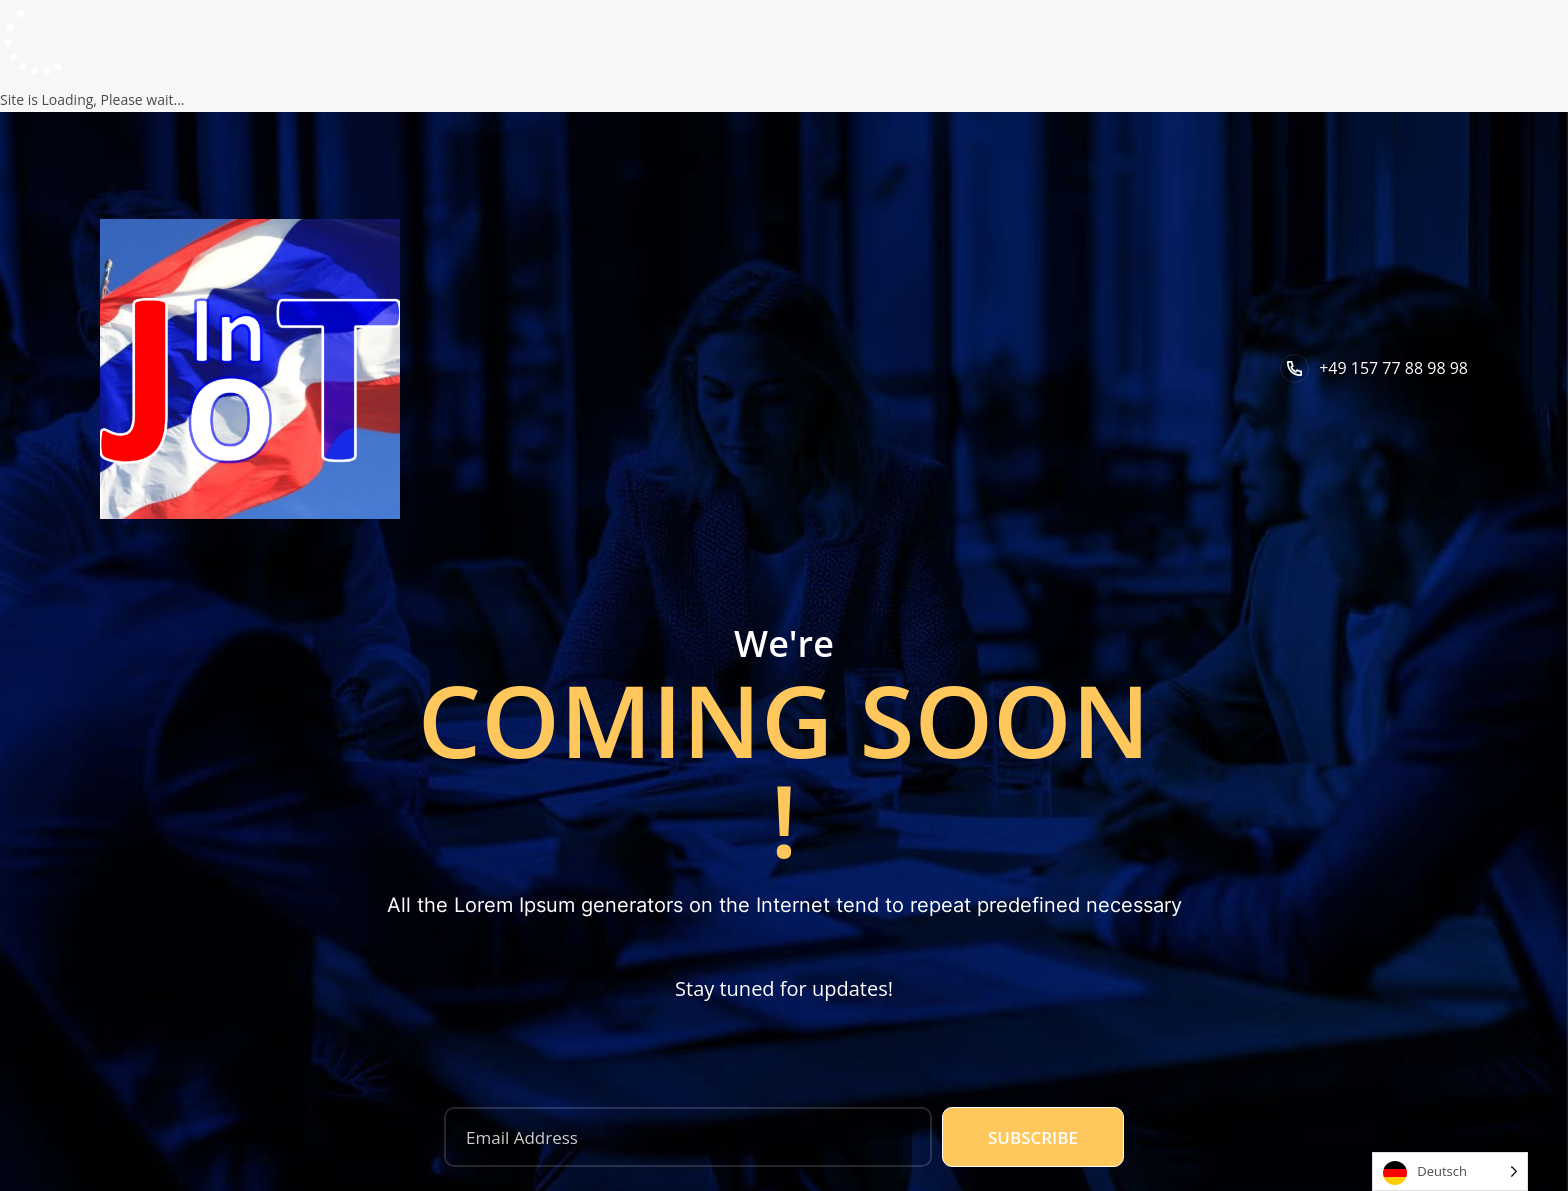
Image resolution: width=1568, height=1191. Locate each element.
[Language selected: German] (1450, 1171)
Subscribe (1033, 1137)
